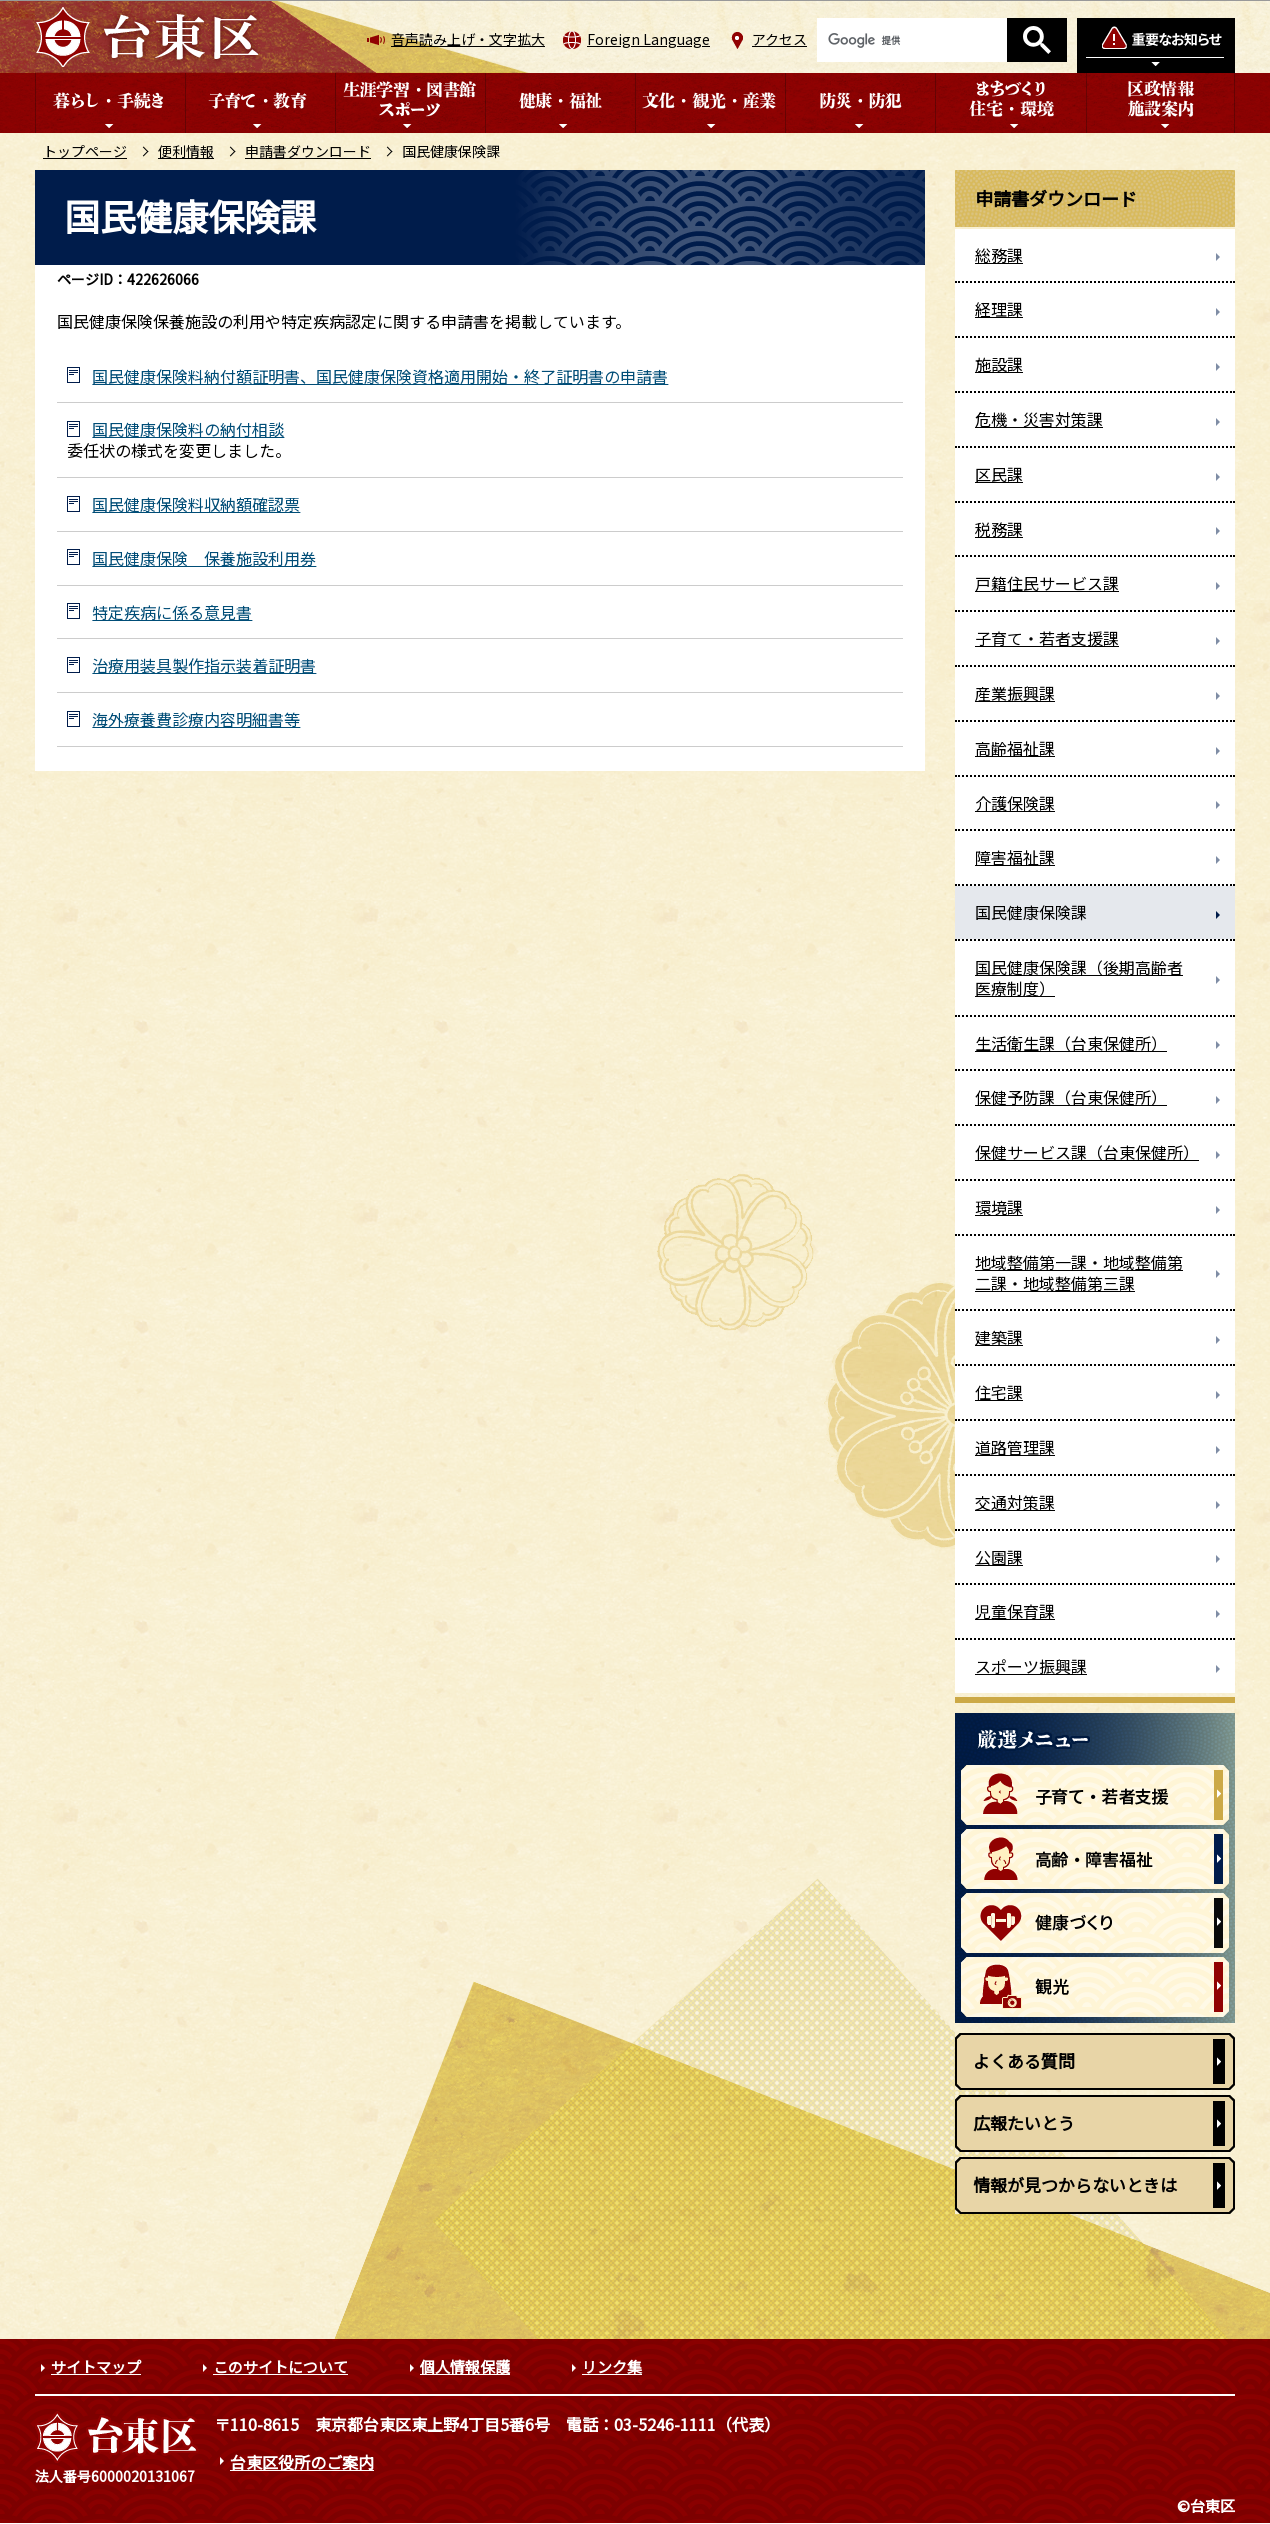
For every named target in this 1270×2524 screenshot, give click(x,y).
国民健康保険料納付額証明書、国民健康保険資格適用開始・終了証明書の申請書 (380, 376)
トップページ (85, 151)
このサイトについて (280, 2366)
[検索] (912, 40)
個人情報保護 (465, 2366)
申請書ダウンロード (308, 151)
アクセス (779, 39)
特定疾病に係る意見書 (172, 612)
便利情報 (186, 151)
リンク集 (612, 2366)
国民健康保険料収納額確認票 (196, 504)
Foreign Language (648, 39)
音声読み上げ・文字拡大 (468, 39)
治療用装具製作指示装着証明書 (204, 665)
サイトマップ (96, 2366)
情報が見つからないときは (1075, 2184)
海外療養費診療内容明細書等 (196, 719)
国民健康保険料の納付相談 (188, 429)
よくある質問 (1024, 2060)
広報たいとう (1024, 2122)
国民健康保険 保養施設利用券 (204, 558)
